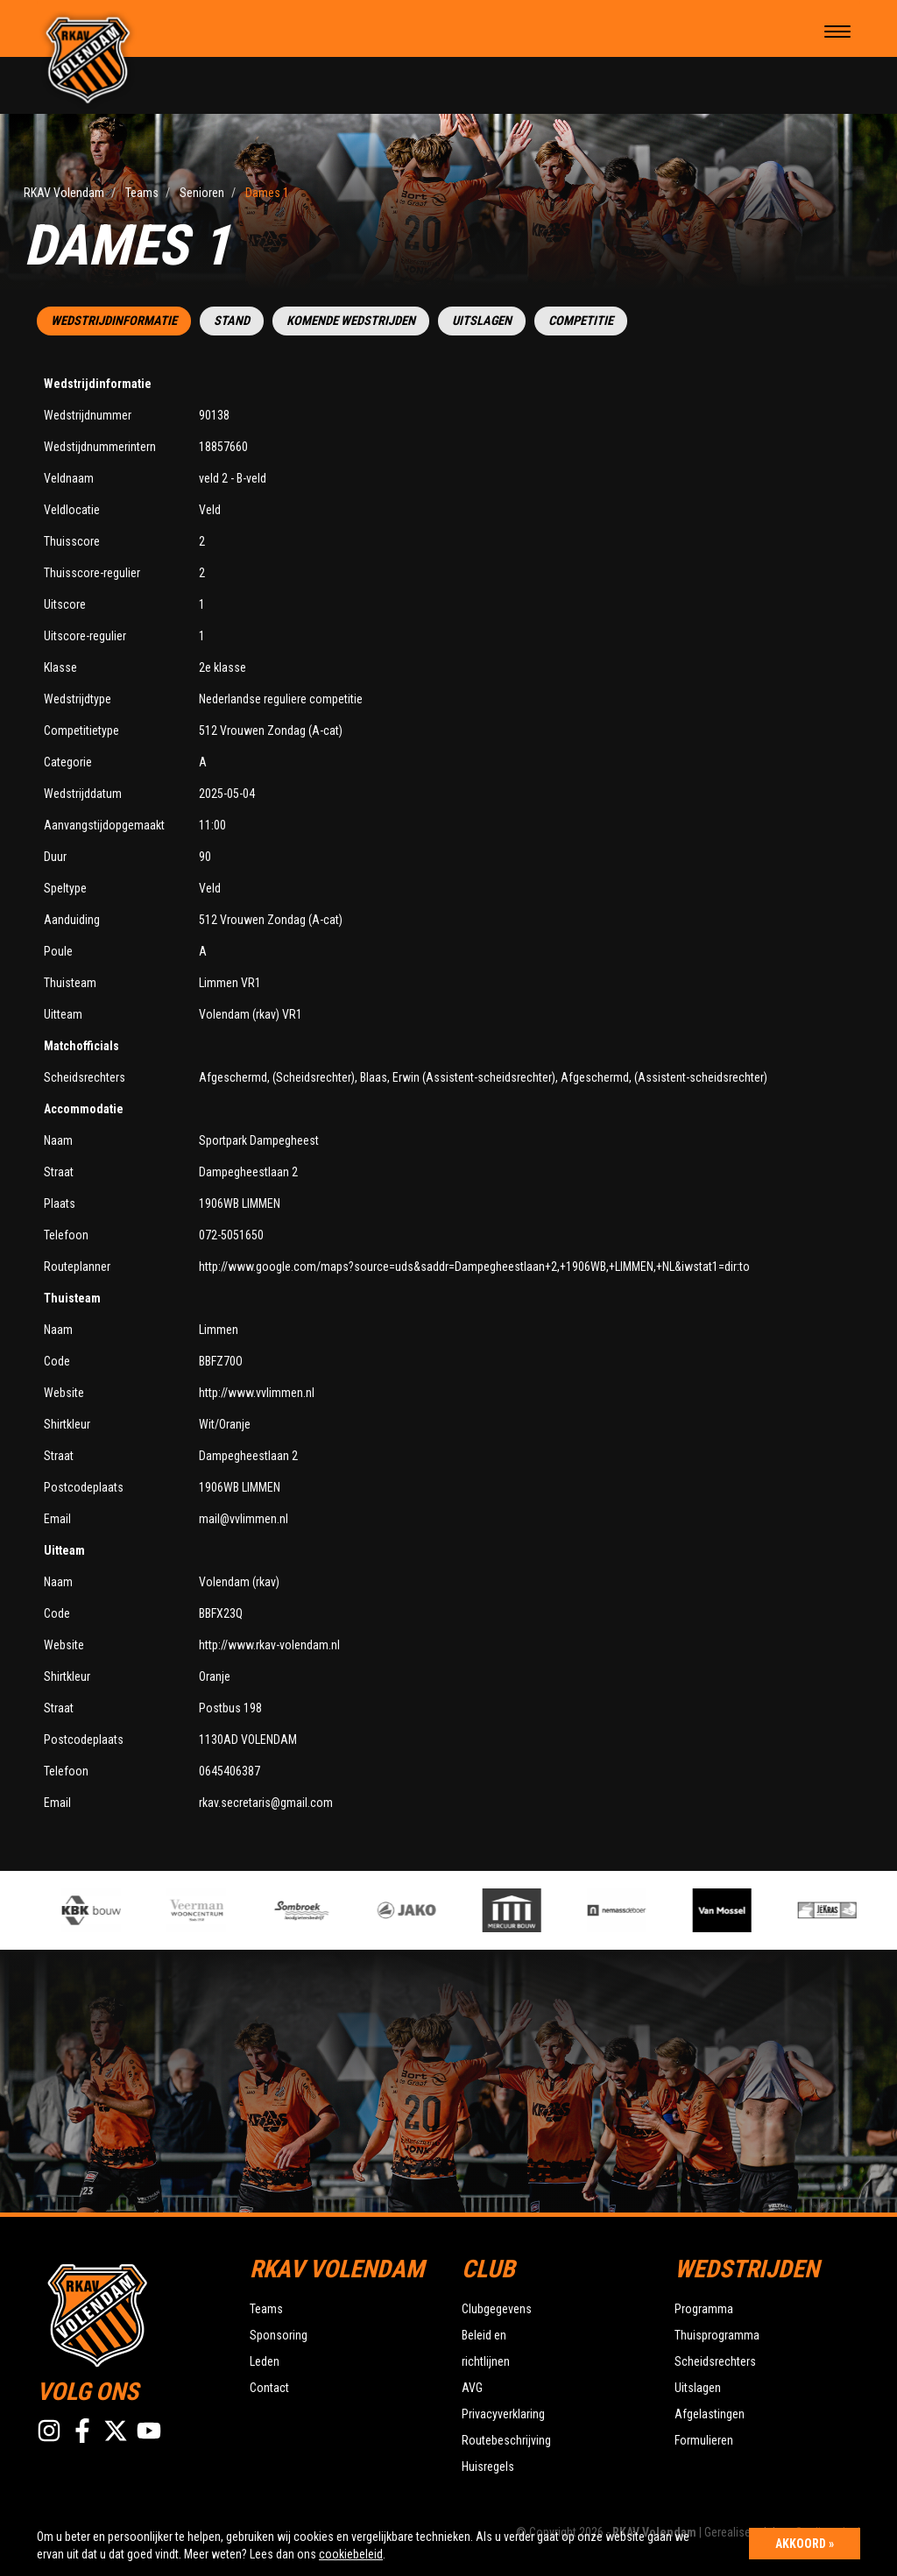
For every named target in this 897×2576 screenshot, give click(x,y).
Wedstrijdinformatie (114, 321)
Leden (264, 2361)
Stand (232, 321)
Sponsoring (278, 2335)
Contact (269, 2388)
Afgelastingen (710, 2414)
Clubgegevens (497, 2309)
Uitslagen (482, 321)
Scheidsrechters (715, 2361)
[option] (318, 1910)
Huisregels (488, 2467)
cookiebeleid (351, 2554)
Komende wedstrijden (350, 321)
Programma (704, 2309)
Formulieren (704, 2440)
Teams (266, 2309)
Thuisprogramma (717, 2335)
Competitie (580, 321)
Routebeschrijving (506, 2440)
